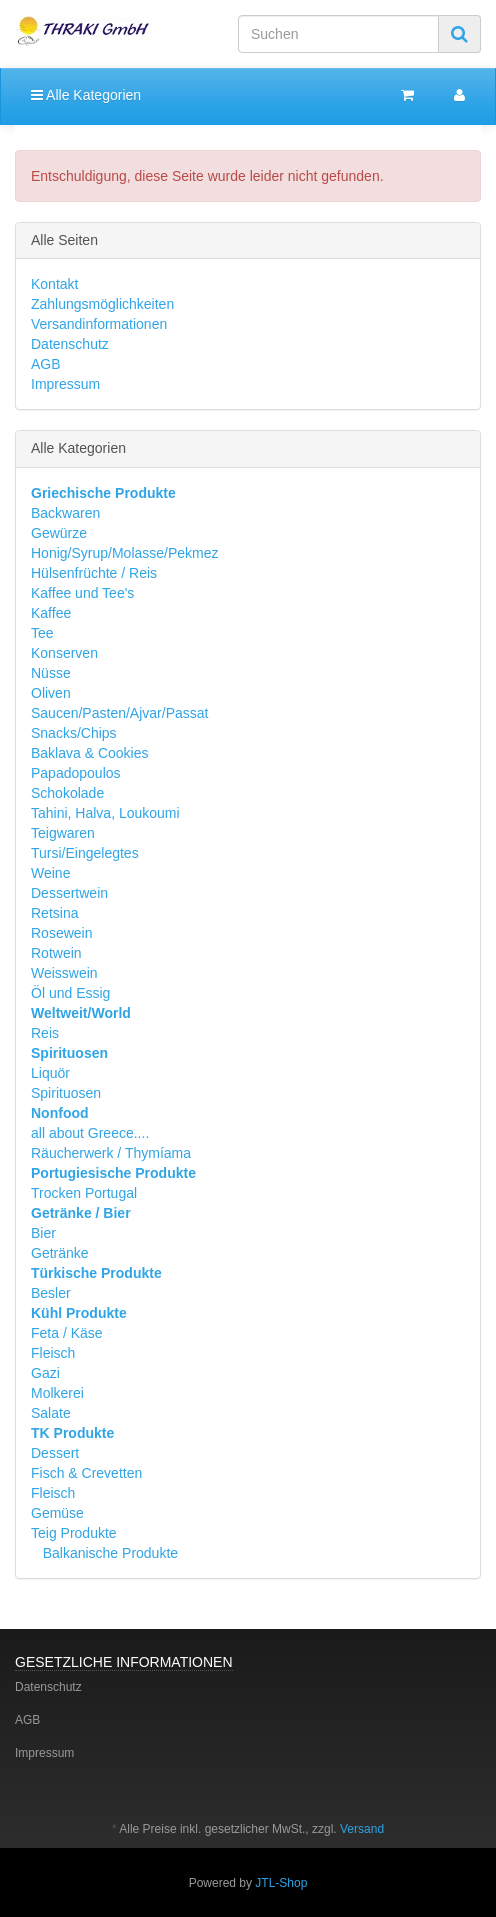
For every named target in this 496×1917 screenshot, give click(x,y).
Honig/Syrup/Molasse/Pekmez (125, 553)
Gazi (45, 1373)
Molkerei (57, 1393)
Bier (43, 1233)
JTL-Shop (281, 1883)
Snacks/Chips (74, 733)
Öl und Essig (70, 993)
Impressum (65, 384)
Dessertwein (69, 893)
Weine (50, 873)
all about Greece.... (90, 1133)
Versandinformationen (99, 324)
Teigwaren (63, 833)
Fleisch (53, 1353)
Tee (42, 633)
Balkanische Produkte (108, 1553)
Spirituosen (66, 1093)
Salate (51, 1413)
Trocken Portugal (84, 1193)
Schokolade (67, 793)
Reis (45, 1033)
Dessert (55, 1453)
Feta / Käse (67, 1333)
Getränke (60, 1253)
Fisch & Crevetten (86, 1473)
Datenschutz (70, 344)
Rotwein (56, 953)
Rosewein (61, 933)
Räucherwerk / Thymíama (111, 1153)
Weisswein (64, 973)
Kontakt (54, 284)
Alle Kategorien (86, 95)
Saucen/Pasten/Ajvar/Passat (119, 713)
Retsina (54, 913)
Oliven (51, 693)
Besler (51, 1293)
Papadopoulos (76, 773)
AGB (46, 364)
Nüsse (51, 673)
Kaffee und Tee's (82, 593)
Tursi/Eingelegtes (85, 853)
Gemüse (57, 1513)
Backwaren (65, 513)
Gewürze (59, 533)
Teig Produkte (74, 1533)
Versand (362, 1829)
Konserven (64, 653)
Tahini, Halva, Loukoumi (105, 813)
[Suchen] (338, 34)
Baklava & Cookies (90, 753)
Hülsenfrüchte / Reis (94, 573)
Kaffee (51, 613)
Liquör (50, 1073)
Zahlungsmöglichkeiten (102, 304)
